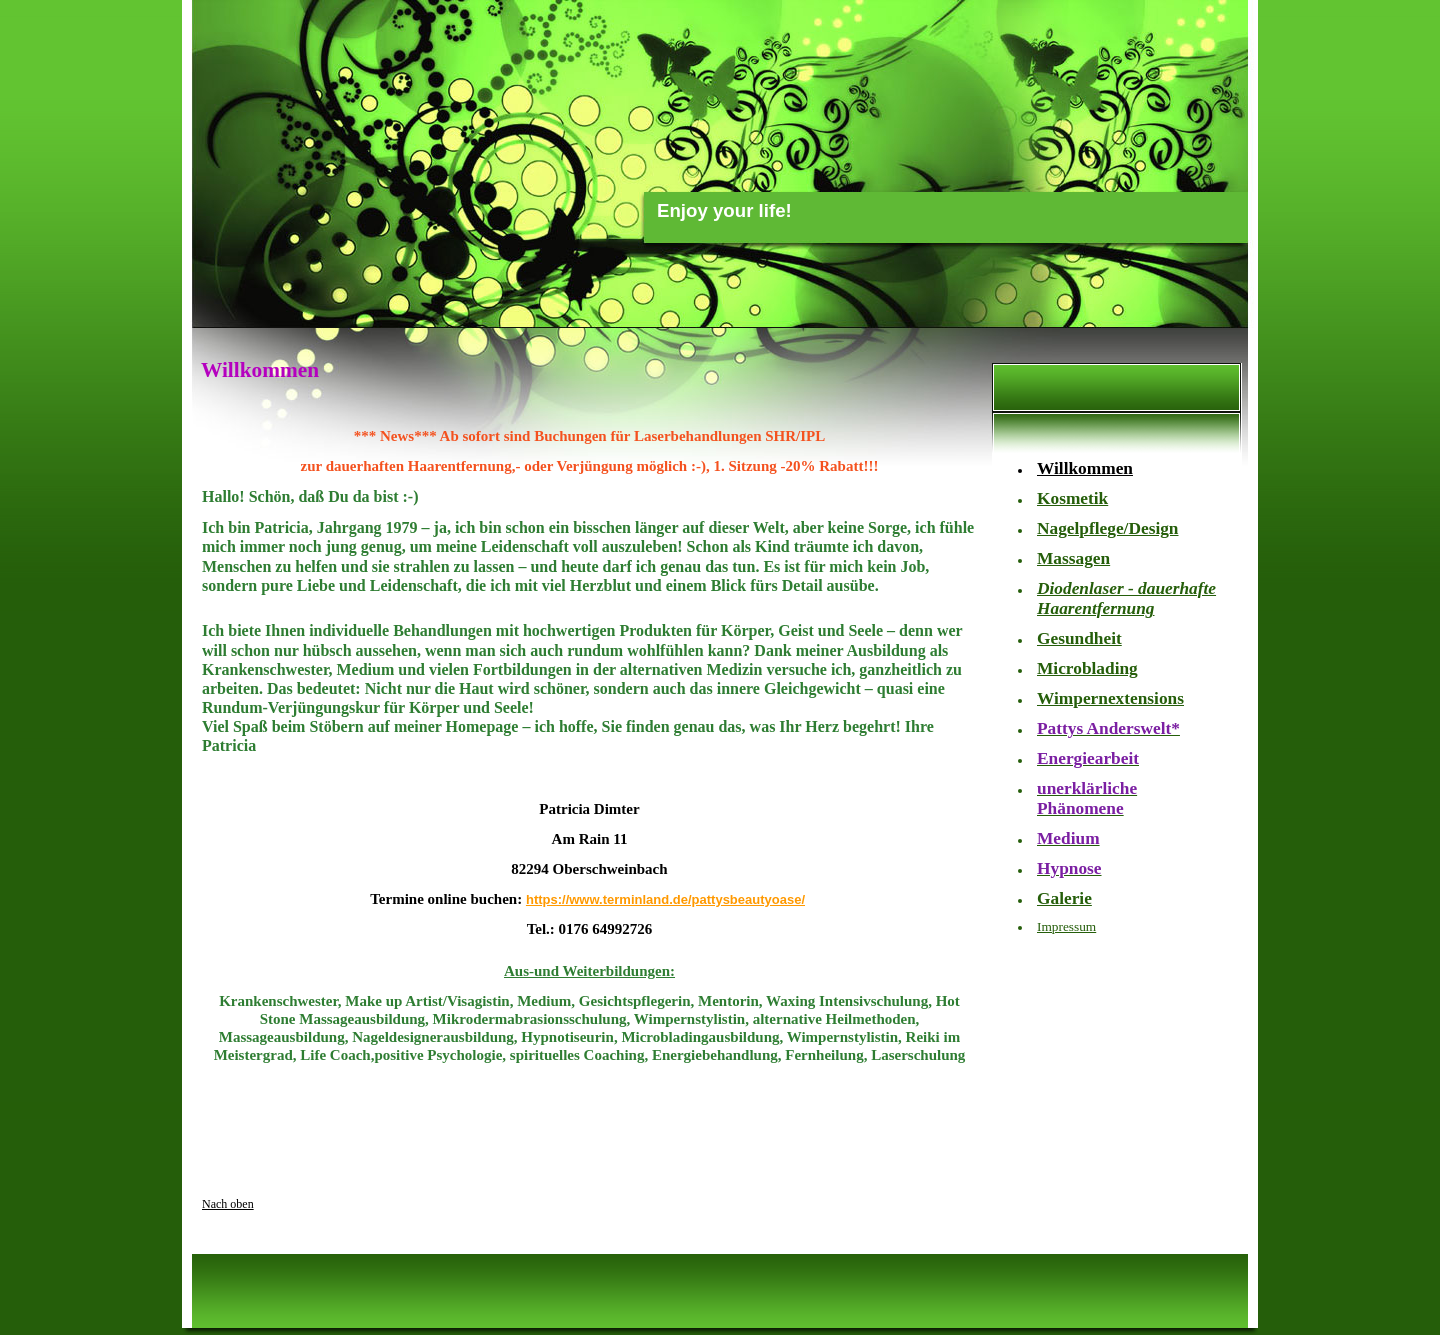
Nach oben (228, 1204)
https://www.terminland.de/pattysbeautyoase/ (665, 899)
